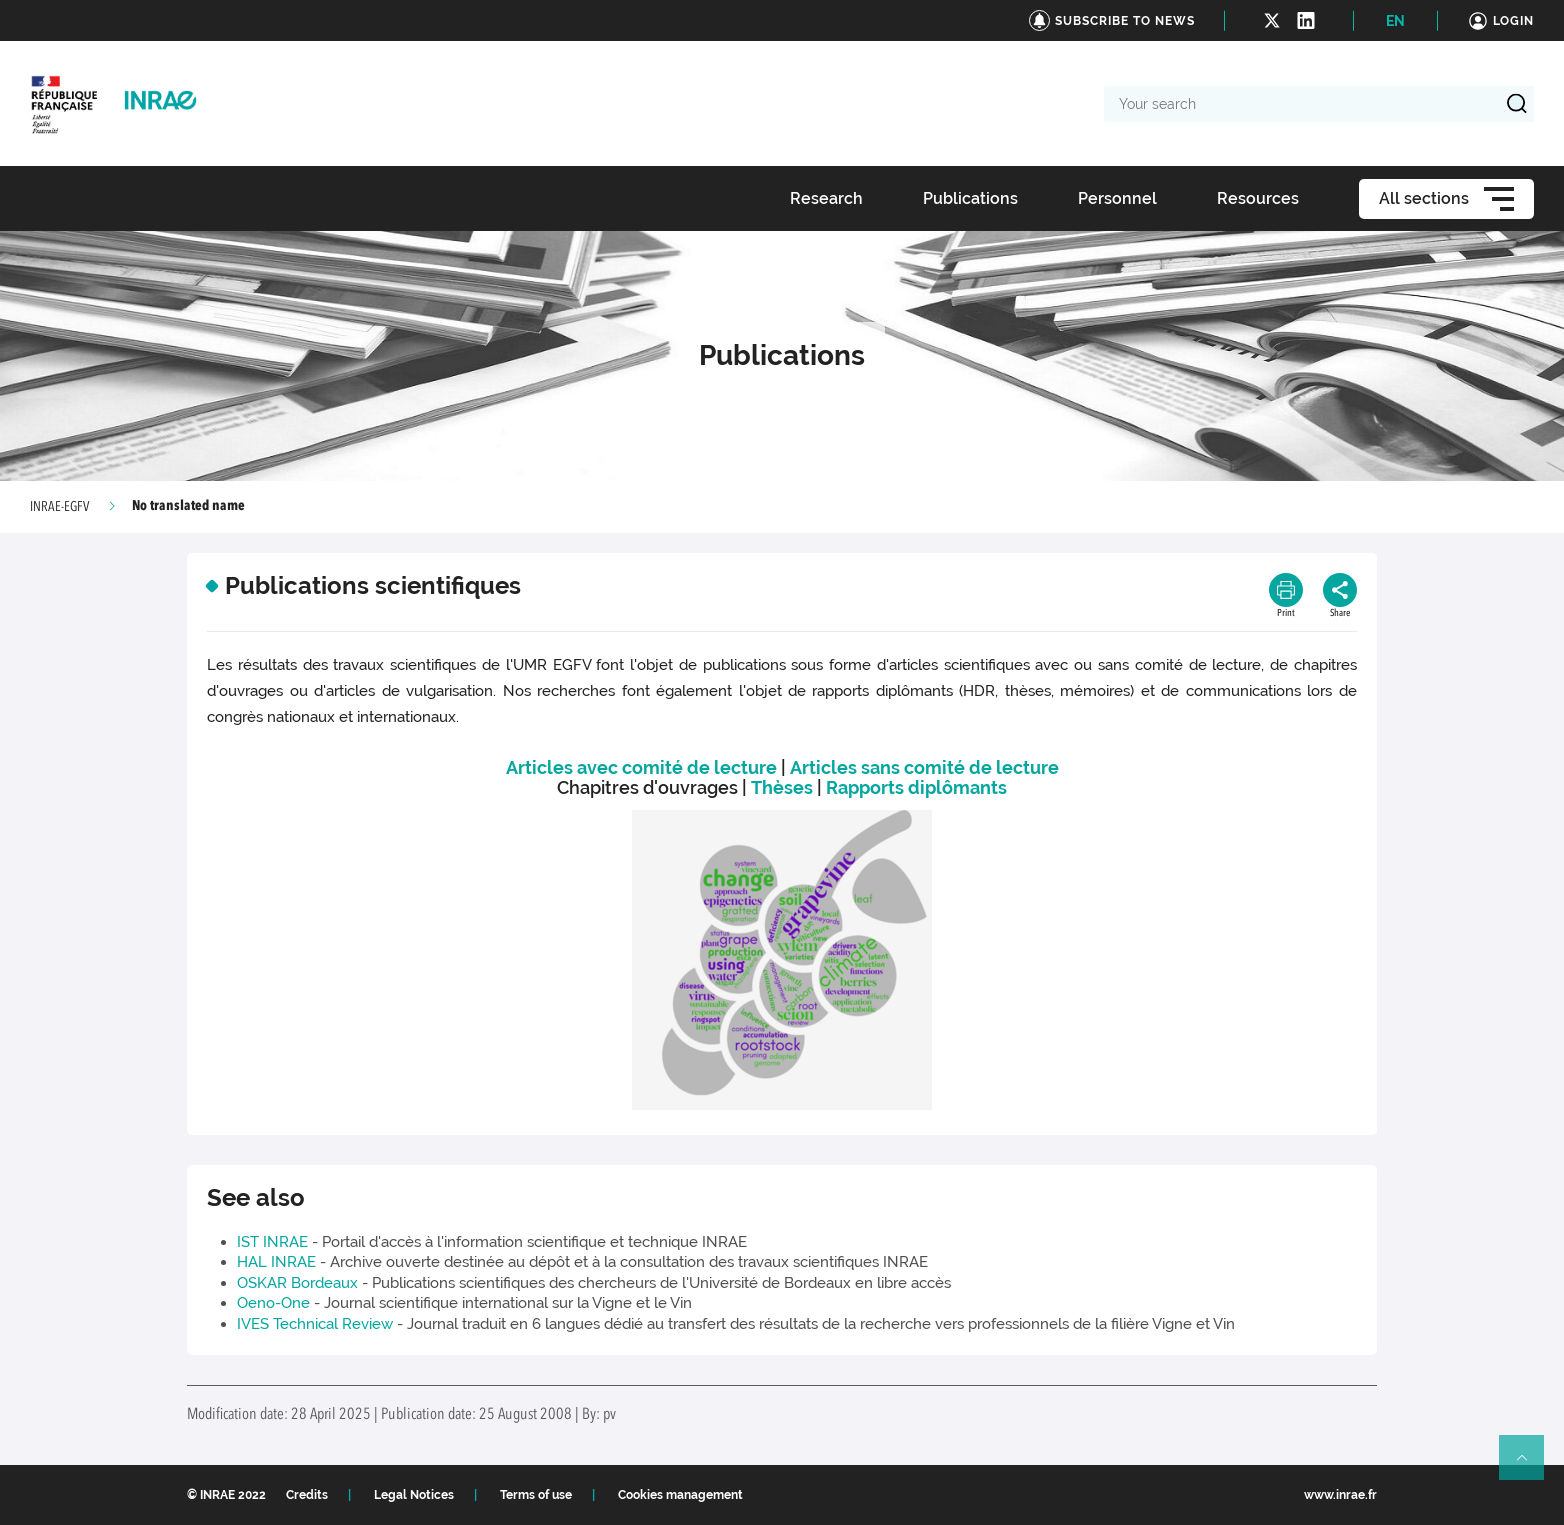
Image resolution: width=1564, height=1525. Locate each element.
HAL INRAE (276, 1262)
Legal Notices (414, 1495)
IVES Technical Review (315, 1324)
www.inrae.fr (1340, 1495)
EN (1395, 21)
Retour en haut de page (1530, 1466)
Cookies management (680, 1495)
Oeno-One (273, 1303)
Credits (307, 1495)
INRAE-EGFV (59, 507)
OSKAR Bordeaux (297, 1283)
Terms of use (536, 1495)
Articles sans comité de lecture (924, 767)
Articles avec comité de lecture (641, 767)
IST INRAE (272, 1242)
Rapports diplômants (916, 787)
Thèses (782, 787)
